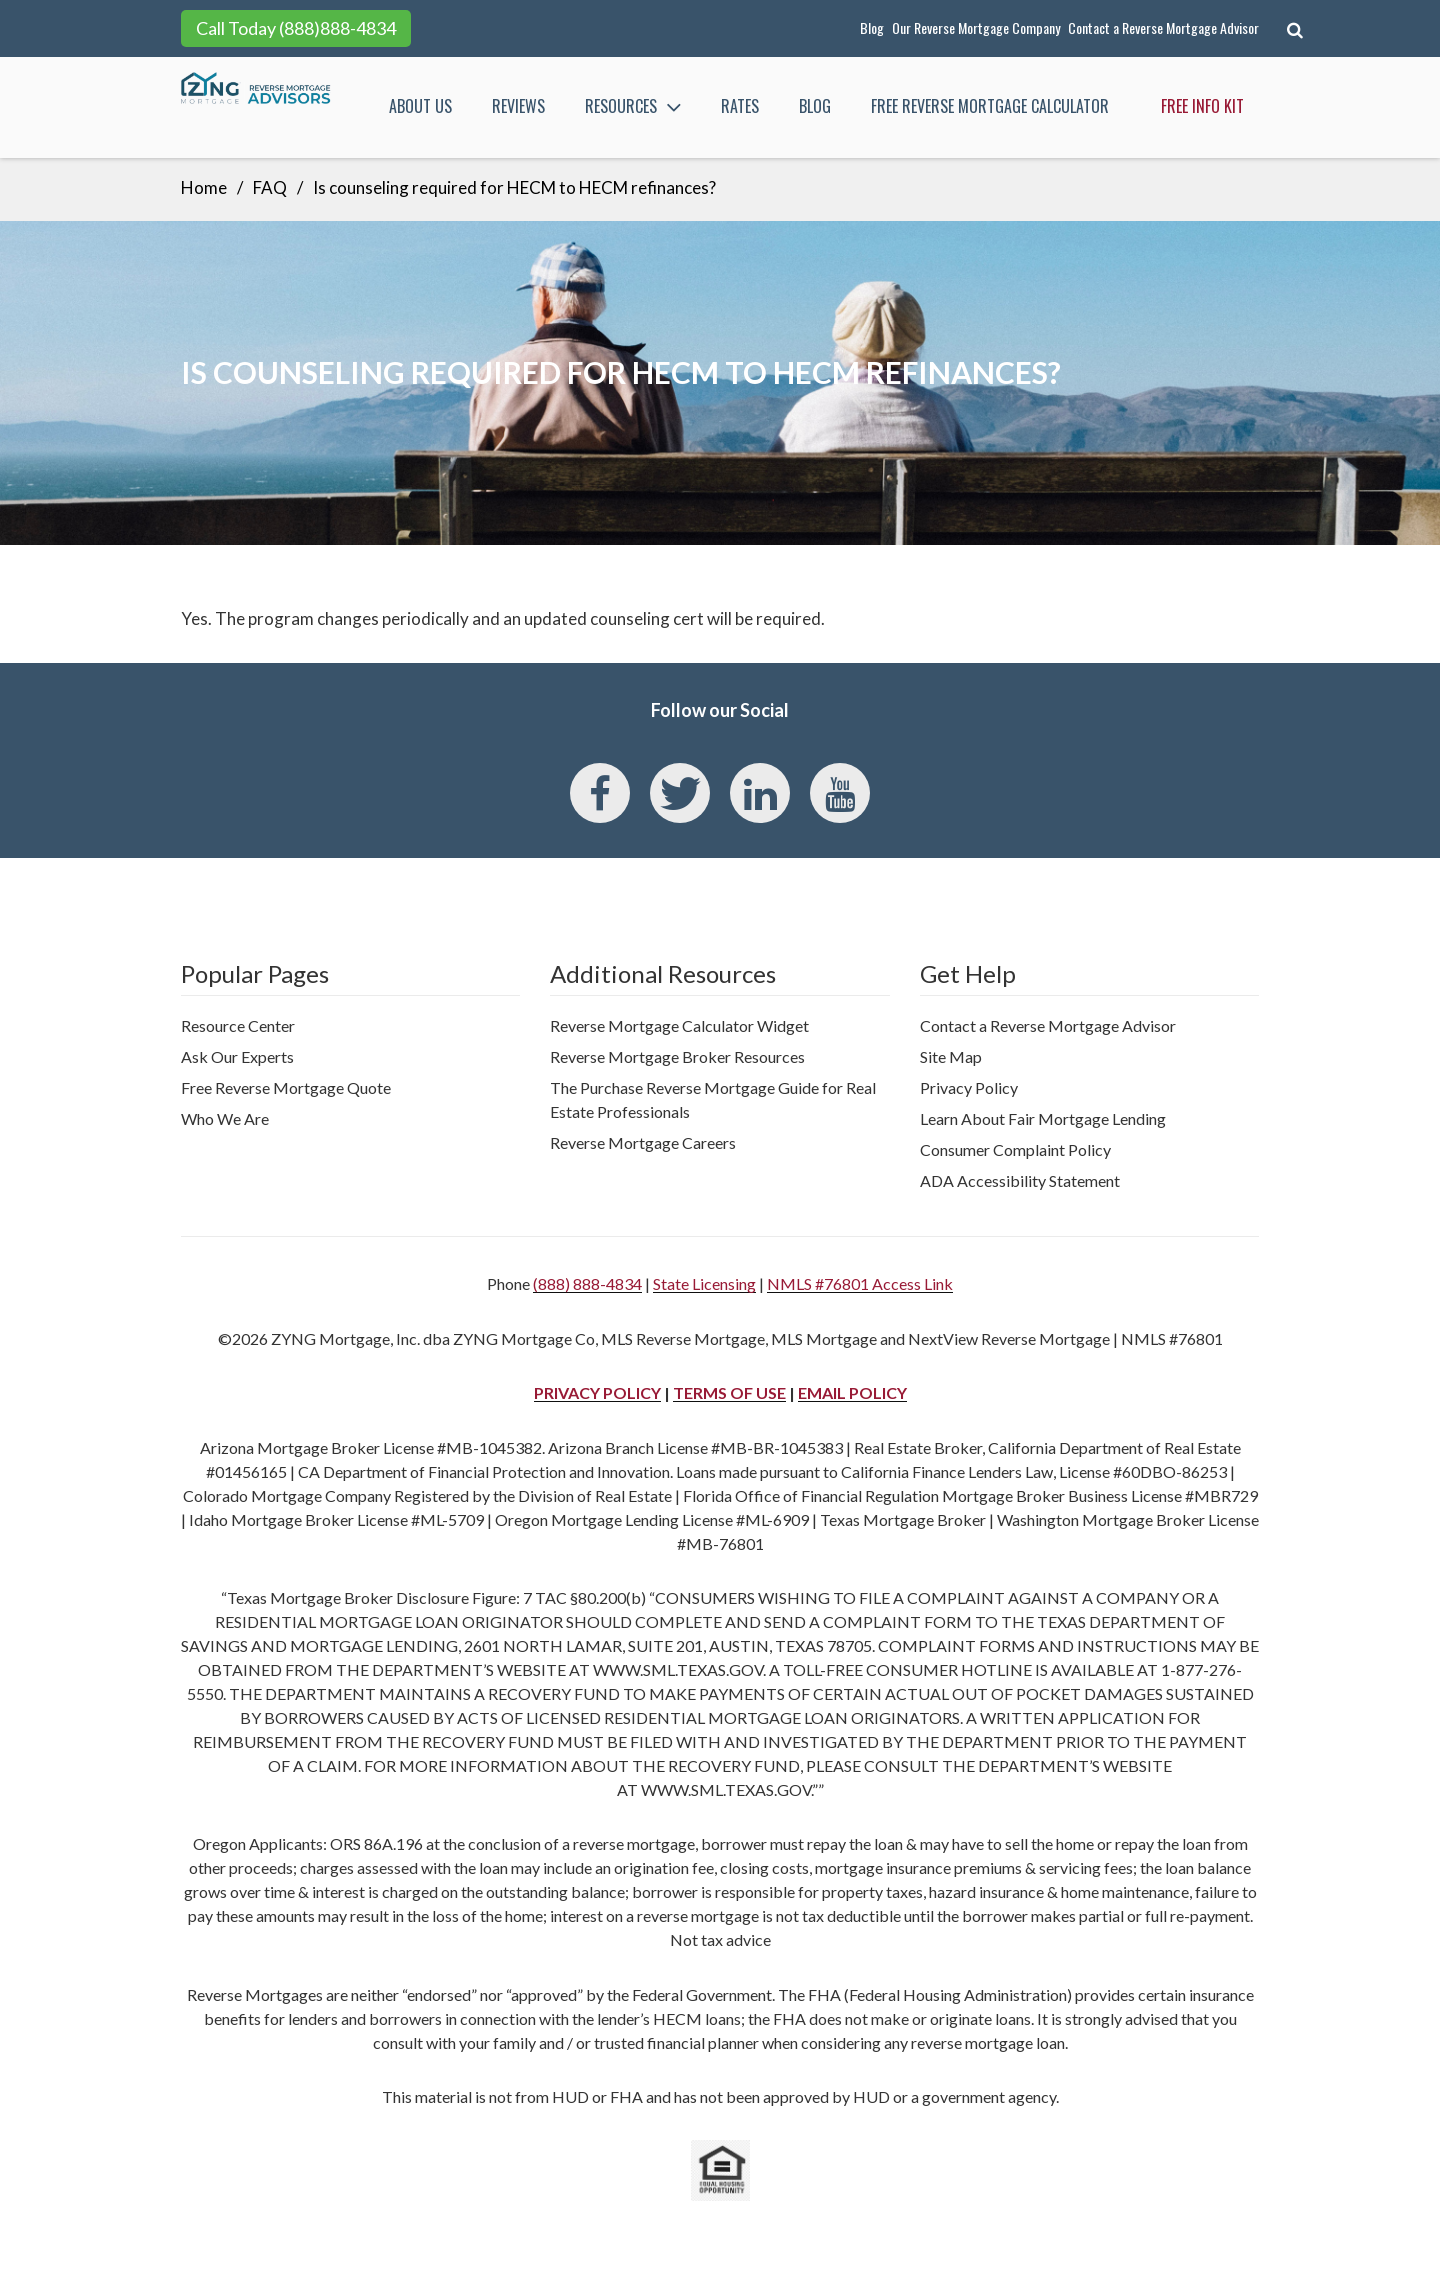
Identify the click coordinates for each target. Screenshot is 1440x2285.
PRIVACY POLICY (597, 1392)
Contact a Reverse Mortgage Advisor (1163, 27)
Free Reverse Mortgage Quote (286, 1087)
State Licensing (704, 1283)
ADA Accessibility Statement (1020, 1180)
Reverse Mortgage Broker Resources (677, 1056)
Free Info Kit (1202, 106)
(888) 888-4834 (587, 1283)
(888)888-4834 (337, 28)
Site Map (951, 1056)
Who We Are (225, 1118)
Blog (872, 27)
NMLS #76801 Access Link (860, 1283)
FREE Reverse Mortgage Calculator (990, 106)
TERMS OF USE (729, 1392)
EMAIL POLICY (852, 1392)
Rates (740, 106)
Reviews (518, 106)
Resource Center (238, 1025)
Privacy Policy (969, 1087)
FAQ (270, 187)
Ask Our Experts (237, 1056)
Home (204, 187)
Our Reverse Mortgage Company (976, 27)
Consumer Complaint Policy (1015, 1149)
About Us (420, 106)
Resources (634, 106)
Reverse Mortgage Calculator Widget (679, 1025)
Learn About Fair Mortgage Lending (1043, 1118)
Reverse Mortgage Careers (643, 1142)
